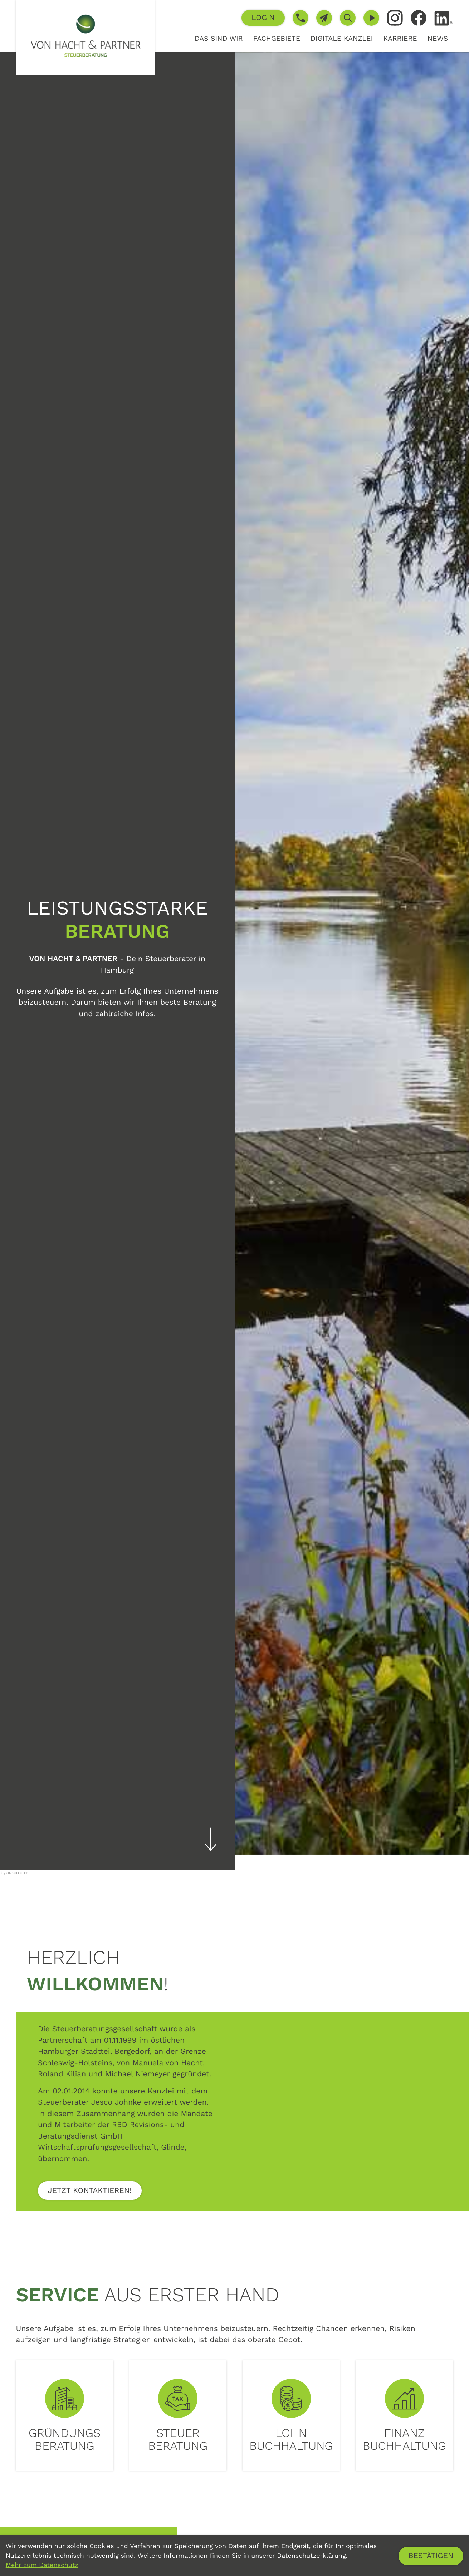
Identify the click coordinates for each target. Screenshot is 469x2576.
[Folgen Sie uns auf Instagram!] (395, 18)
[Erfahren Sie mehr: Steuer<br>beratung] (177, 2415)
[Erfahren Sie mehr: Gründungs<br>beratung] (64, 2415)
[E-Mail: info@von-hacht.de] (324, 18)
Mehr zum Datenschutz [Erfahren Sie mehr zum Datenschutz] (42, 2565)
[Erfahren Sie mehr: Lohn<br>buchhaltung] (291, 2415)
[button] (262, 18)
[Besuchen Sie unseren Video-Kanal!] (371, 18)
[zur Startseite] (85, 37)
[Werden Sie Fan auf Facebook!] (418, 18)
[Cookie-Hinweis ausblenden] (431, 2556)
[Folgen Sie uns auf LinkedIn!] (443, 18)
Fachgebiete (276, 38)
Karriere (400, 38)
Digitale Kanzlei (342, 38)
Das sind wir (219, 38)
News (438, 38)
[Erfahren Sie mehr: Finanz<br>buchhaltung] (404, 2415)
